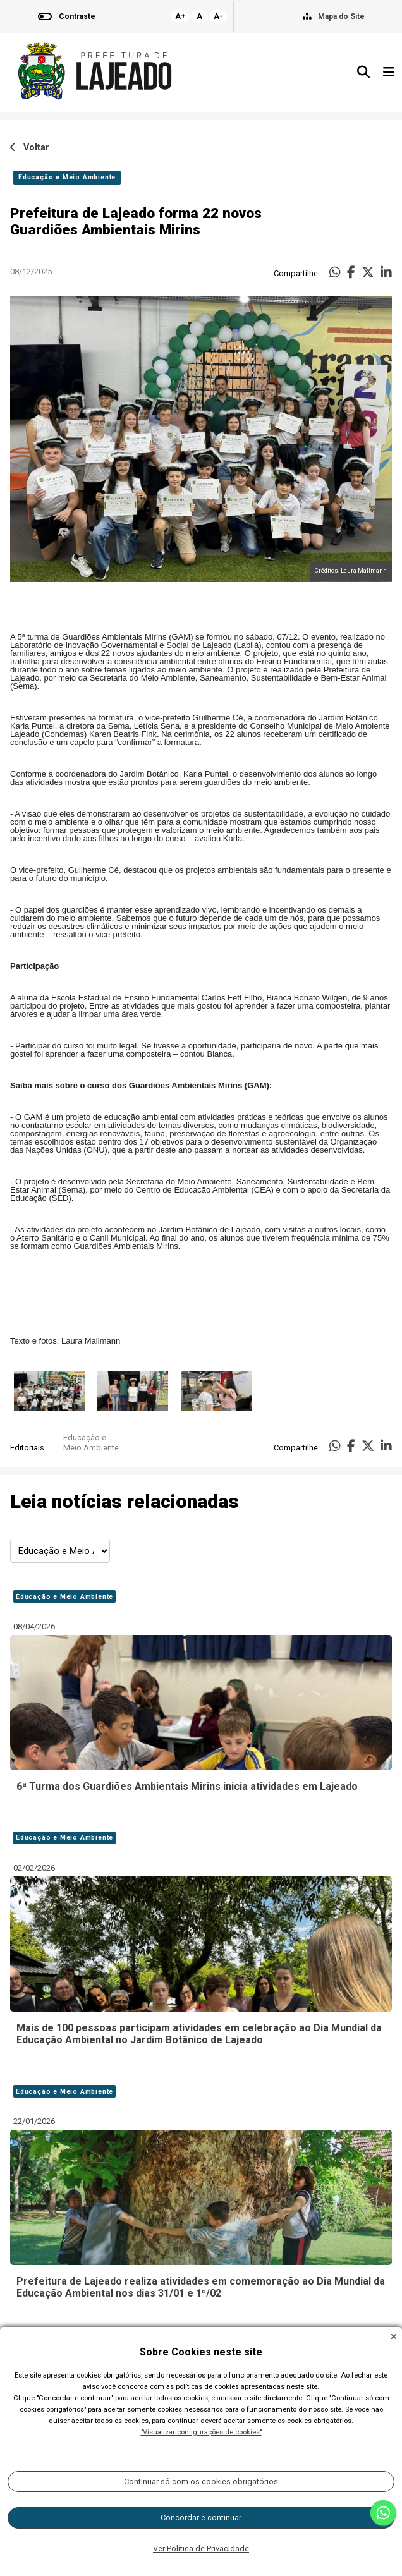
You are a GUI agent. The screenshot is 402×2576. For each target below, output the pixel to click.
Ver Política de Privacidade (201, 2548)
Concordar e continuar (201, 2517)
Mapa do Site (341, 16)
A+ (180, 16)
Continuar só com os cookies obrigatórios (201, 2481)
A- (218, 16)
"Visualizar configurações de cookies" (201, 2432)
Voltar (29, 147)
